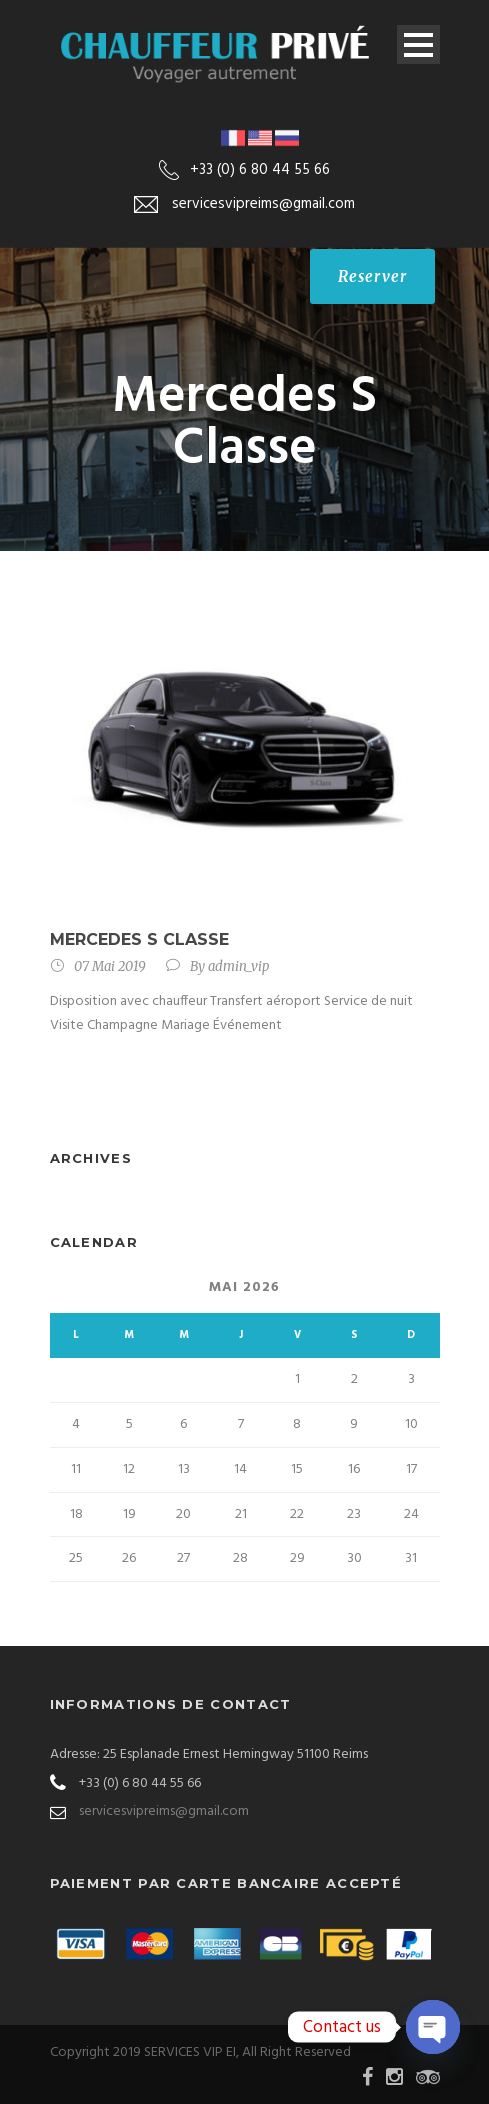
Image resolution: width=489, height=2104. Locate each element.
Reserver (372, 276)
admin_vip (238, 966)
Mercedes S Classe (139, 939)
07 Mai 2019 (110, 966)
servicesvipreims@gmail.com (164, 1811)
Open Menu (418, 44)
